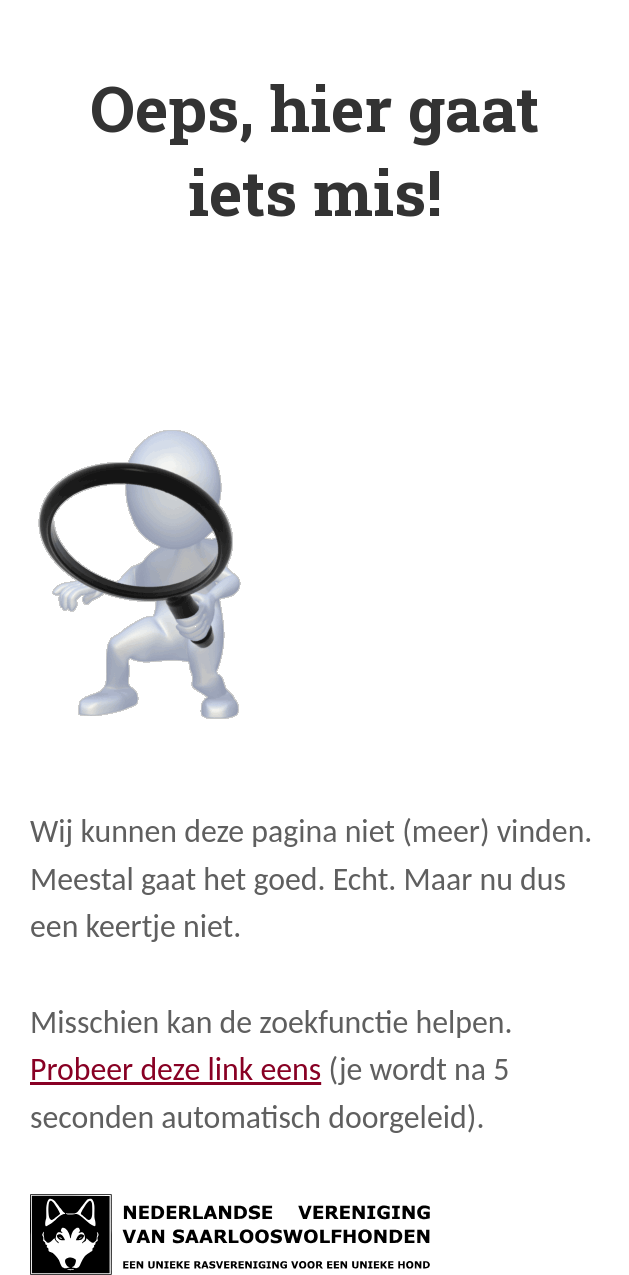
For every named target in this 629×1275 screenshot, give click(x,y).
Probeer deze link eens (175, 1069)
